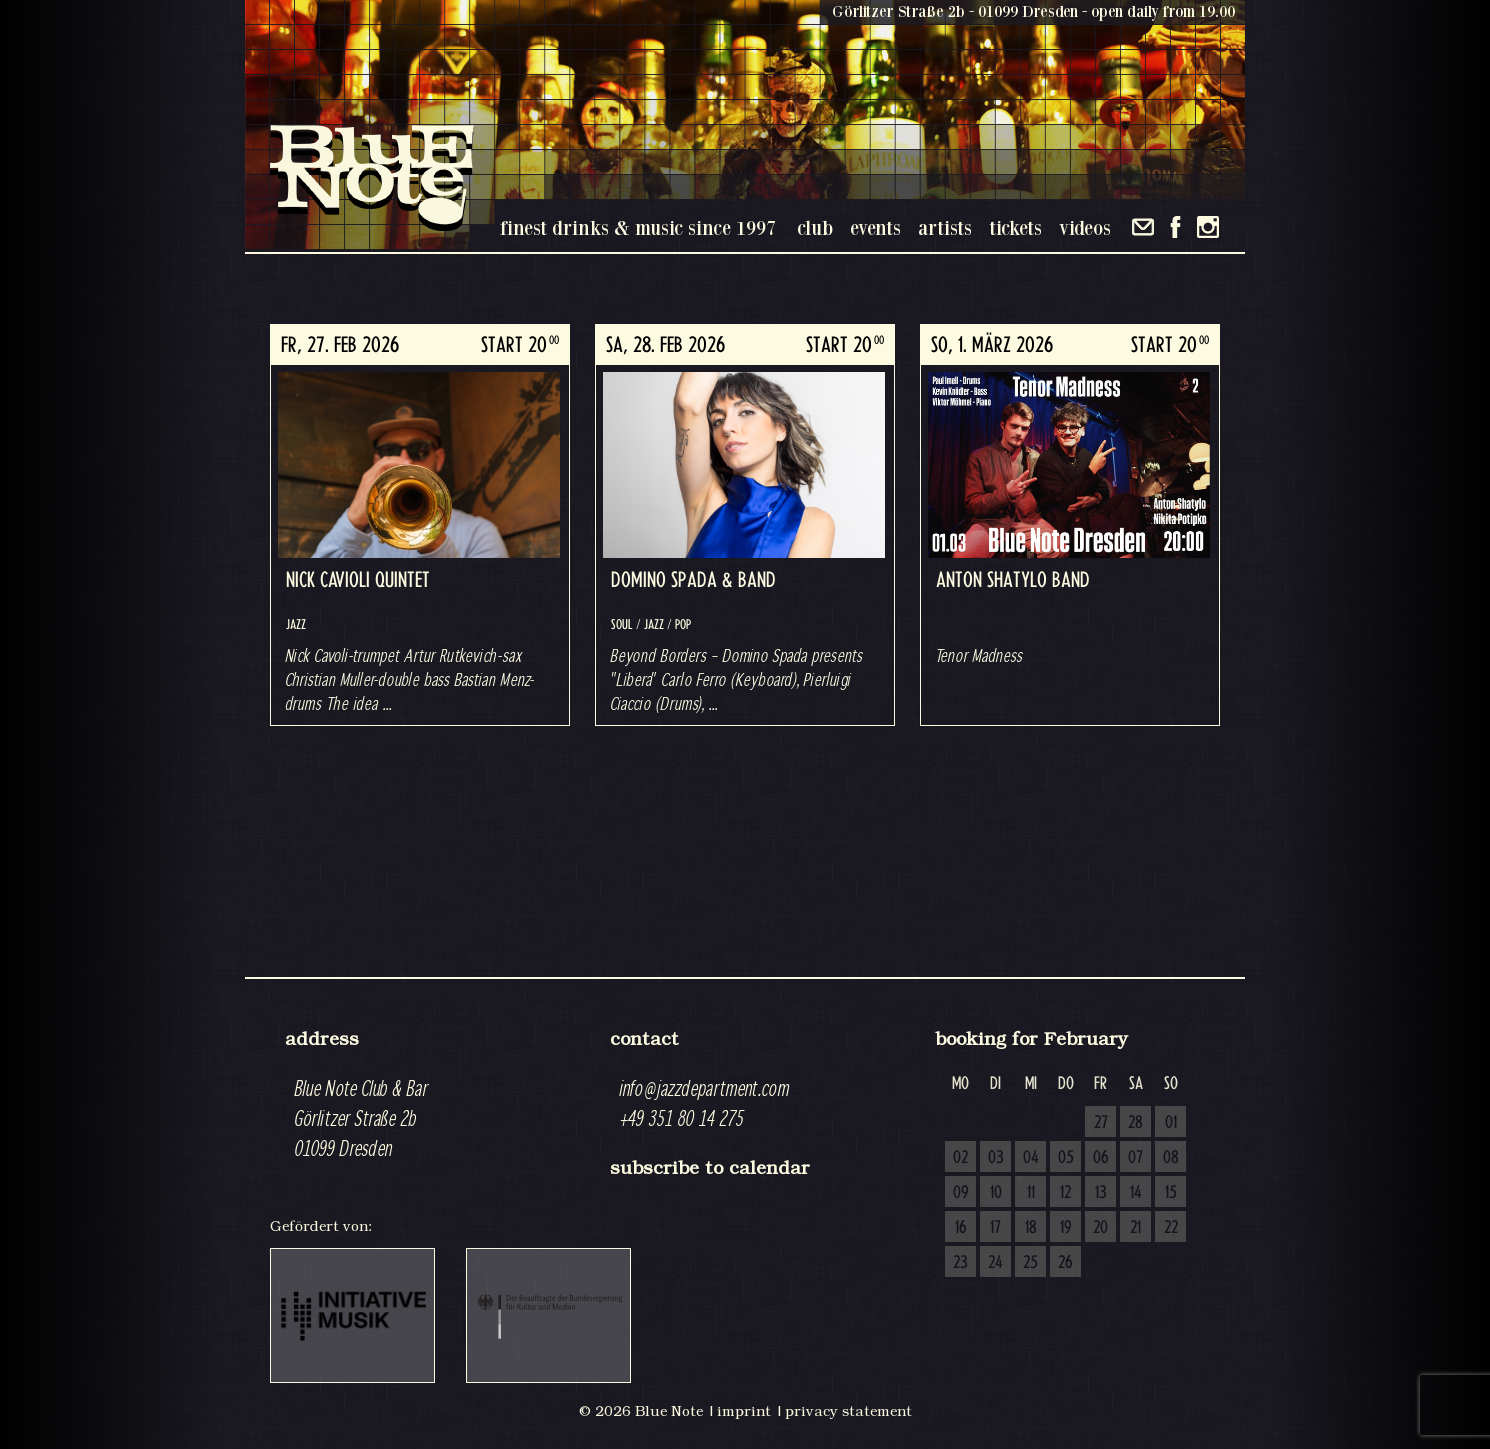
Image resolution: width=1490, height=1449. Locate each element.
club (815, 227)
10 (996, 1193)
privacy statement (848, 1411)
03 (996, 1158)
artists (945, 227)
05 (1066, 1158)
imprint (744, 1411)
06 (1101, 1158)
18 (1031, 1228)
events (875, 227)
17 (995, 1228)
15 (1171, 1193)
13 (1101, 1193)
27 (1101, 1123)
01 (1171, 1123)
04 (1031, 1158)
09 (961, 1193)
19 (1066, 1228)
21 (1135, 1228)
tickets (1015, 227)
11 (1031, 1193)
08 (1171, 1158)
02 (960, 1158)
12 (1065, 1193)
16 (961, 1228)
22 (1171, 1228)
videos (1085, 227)
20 (1100, 1228)
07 (1135, 1158)
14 (1136, 1193)
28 (1135, 1123)
